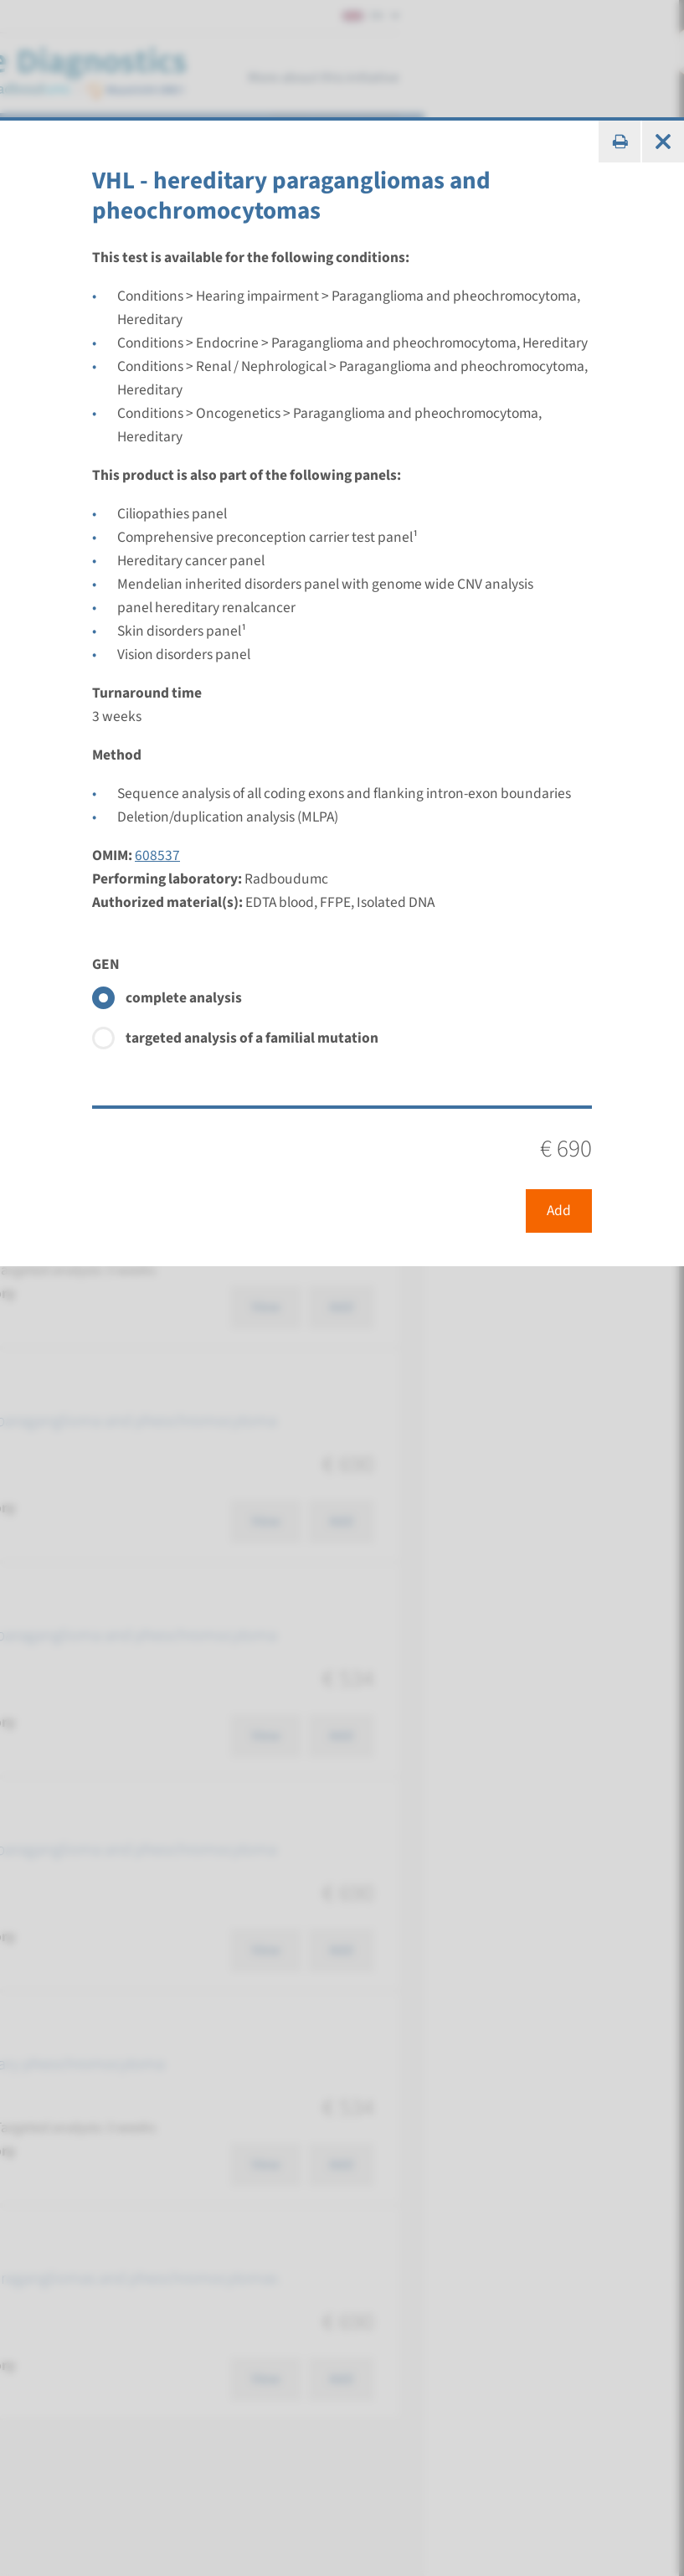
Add (559, 1210)
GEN (106, 964)
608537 (157, 855)
